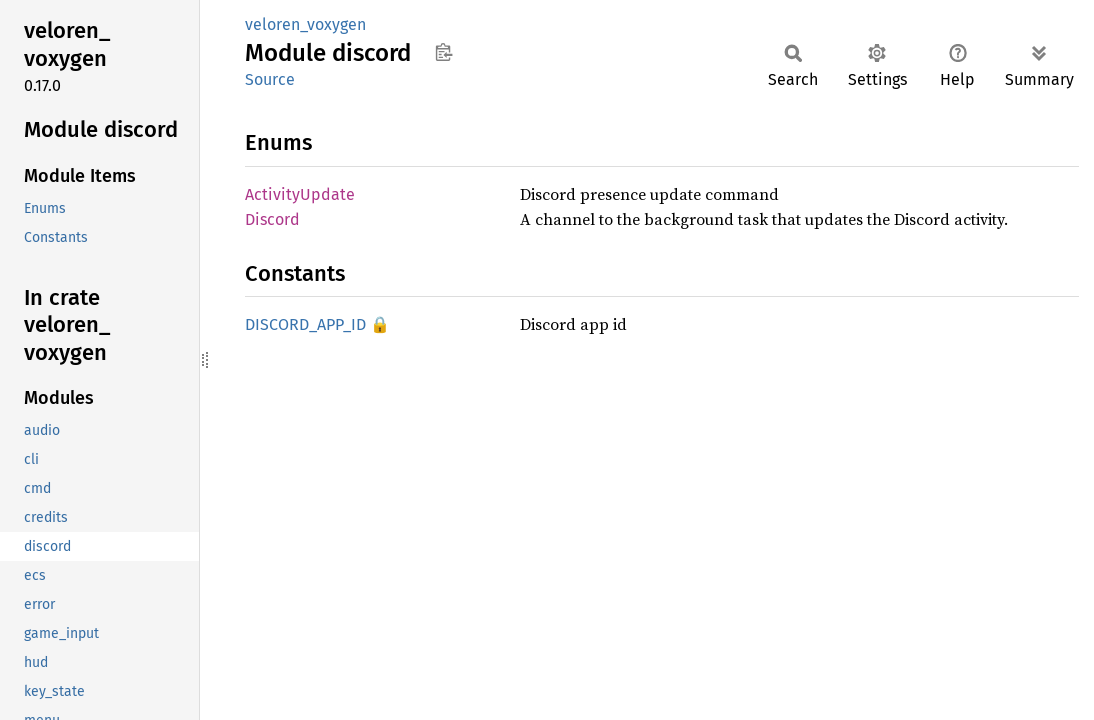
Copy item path (443, 52)
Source (270, 79)
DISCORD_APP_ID (305, 324)
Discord (272, 219)
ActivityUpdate (300, 194)
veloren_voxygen (305, 24)
